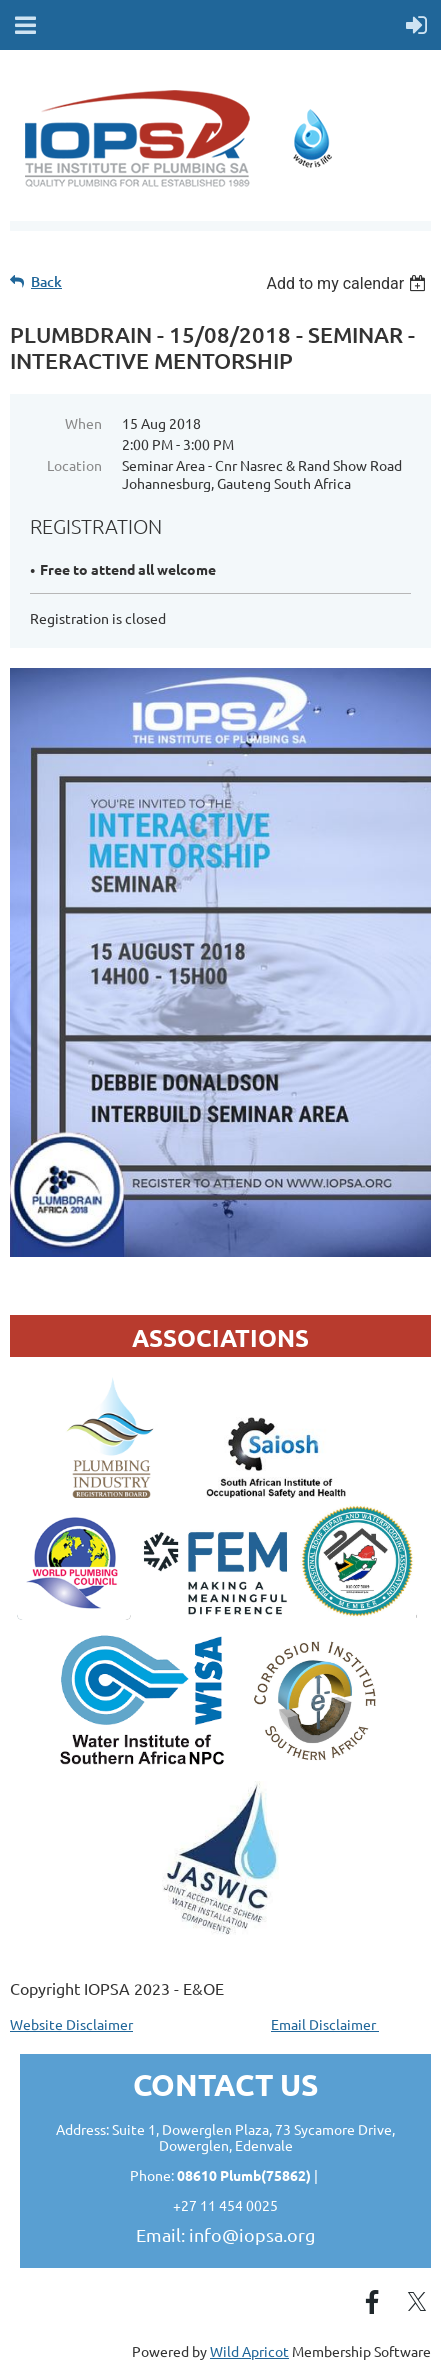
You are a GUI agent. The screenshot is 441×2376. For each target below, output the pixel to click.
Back (46, 281)
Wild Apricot (249, 2351)
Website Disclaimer (71, 2024)
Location (74, 465)
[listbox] (348, 283)
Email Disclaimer (325, 2024)
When (83, 423)
